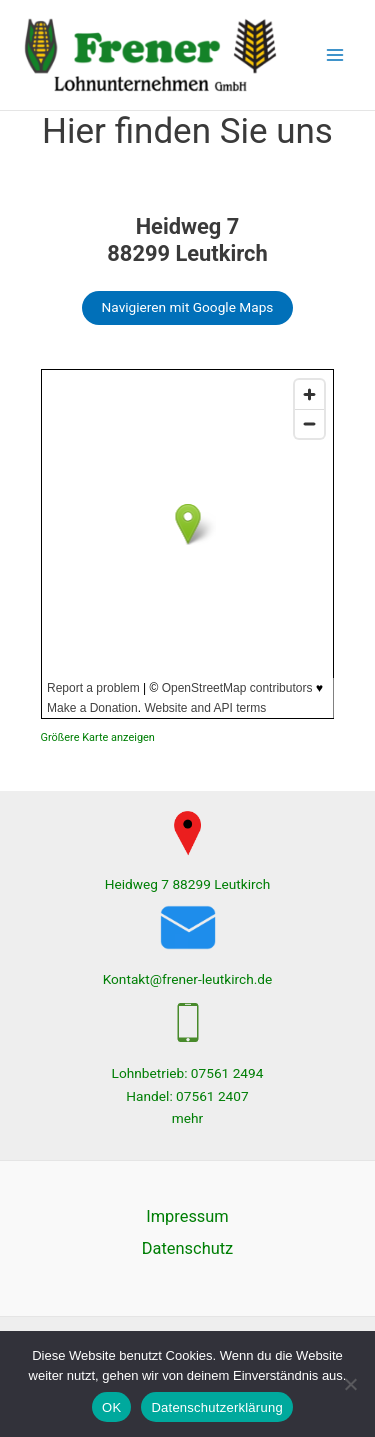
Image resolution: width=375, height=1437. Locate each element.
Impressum (187, 1216)
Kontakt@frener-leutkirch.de (188, 979)
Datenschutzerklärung (216, 1407)
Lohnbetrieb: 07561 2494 (188, 1073)
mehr (187, 1118)
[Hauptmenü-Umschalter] (335, 55)
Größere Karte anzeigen (98, 737)
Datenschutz (187, 1248)
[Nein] (350, 1384)
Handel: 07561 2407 (187, 1096)
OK (111, 1407)
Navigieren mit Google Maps (188, 307)
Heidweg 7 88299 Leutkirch (188, 884)
